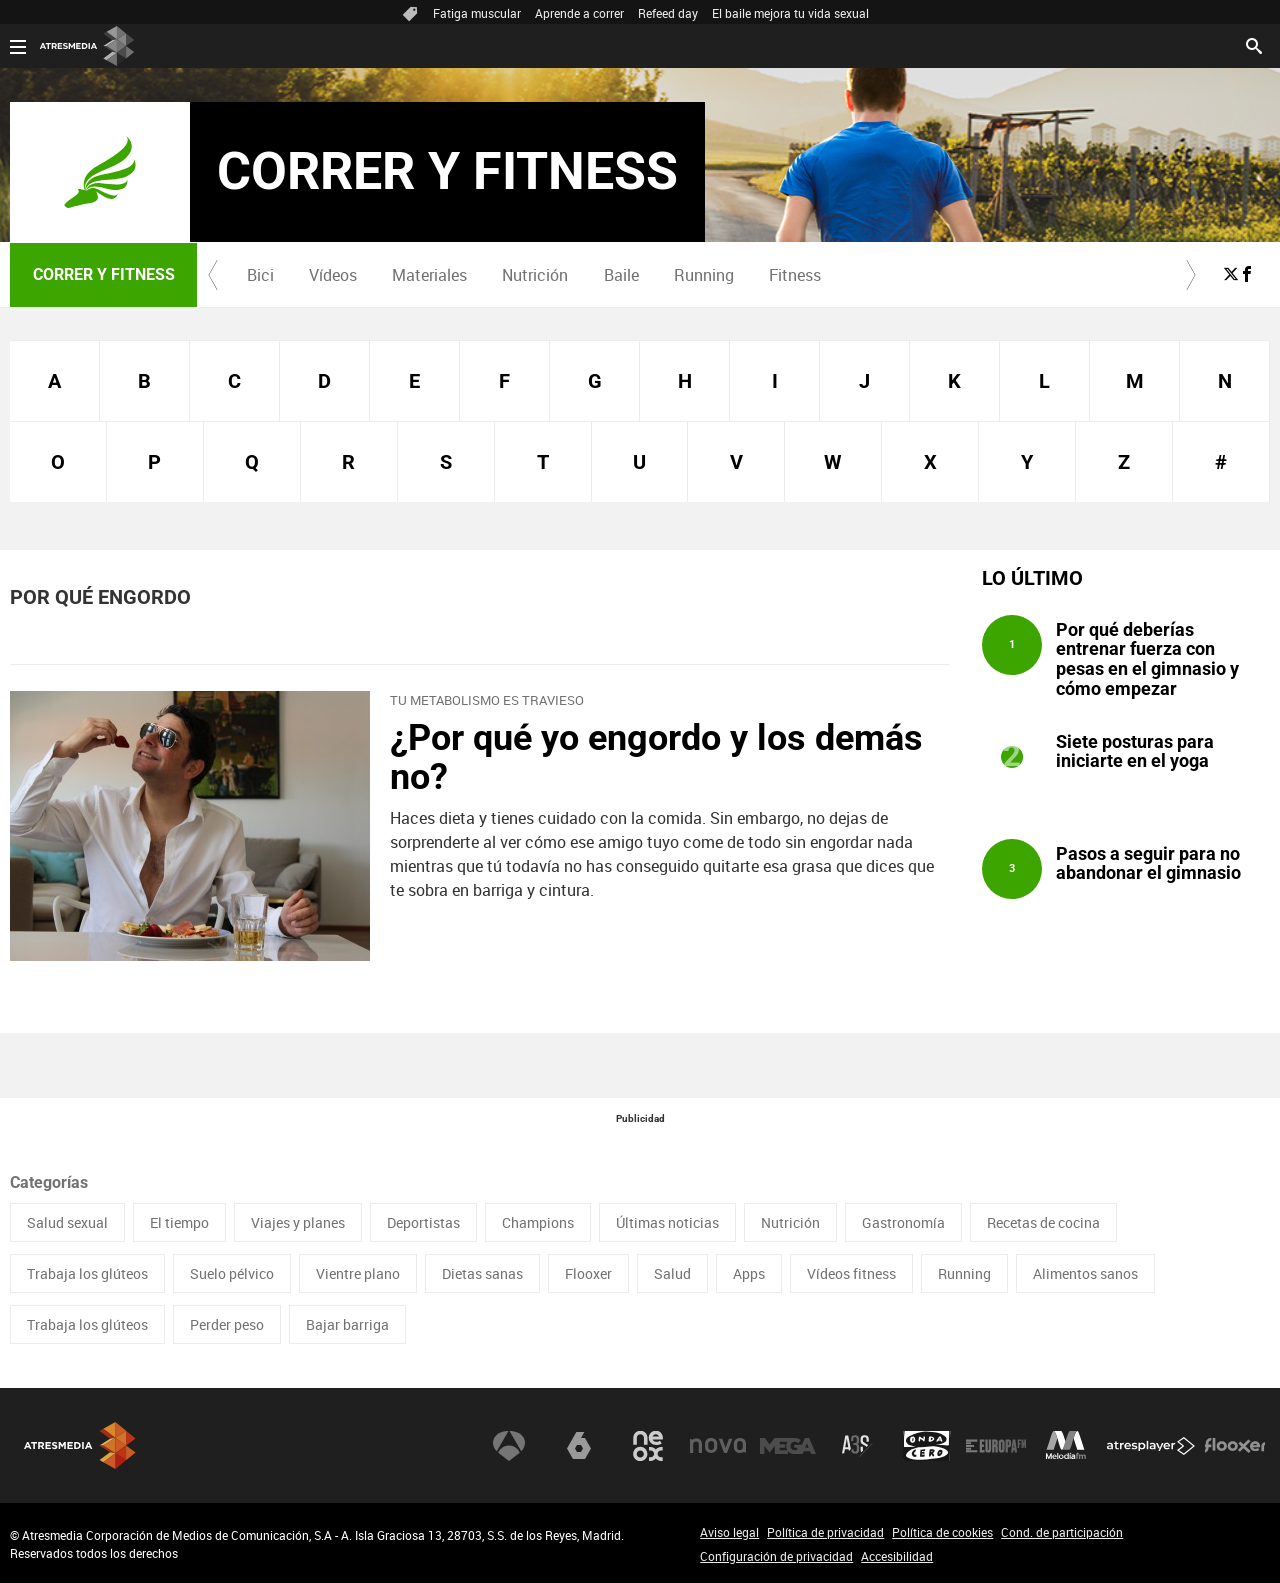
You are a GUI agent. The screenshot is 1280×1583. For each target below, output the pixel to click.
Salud (672, 1273)
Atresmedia (80, 1445)
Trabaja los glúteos (87, 1273)
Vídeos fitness (851, 1273)
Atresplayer (1151, 1446)
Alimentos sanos (1085, 1273)
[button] (213, 275)
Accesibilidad (897, 1556)
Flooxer (588, 1273)
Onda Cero (927, 1446)
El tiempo (179, 1222)
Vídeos (333, 275)
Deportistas (423, 1222)
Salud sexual (67, 1222)
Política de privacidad (825, 1532)
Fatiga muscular (477, 13)
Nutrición (535, 275)
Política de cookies (942, 1532)
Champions (538, 1222)
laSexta (579, 1446)
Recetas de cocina (1043, 1222)
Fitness (795, 275)
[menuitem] (260, 275)
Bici (260, 275)
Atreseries (857, 1446)
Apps (749, 1273)
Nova (718, 1446)
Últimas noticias (667, 1222)
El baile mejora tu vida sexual (790, 13)
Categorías (49, 1182)
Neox (648, 1446)
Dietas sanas (482, 1273)
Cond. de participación (1062, 1532)
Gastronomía (903, 1222)
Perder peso (227, 1324)
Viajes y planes (298, 1222)
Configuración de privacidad (776, 1556)
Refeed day (668, 13)
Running (704, 275)
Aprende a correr (579, 13)
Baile (621, 275)
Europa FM (996, 1446)
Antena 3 (509, 1446)
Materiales (429, 275)
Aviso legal (729, 1532)
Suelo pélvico (232, 1273)
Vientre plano (358, 1273)
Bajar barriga (347, 1324)
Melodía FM (1066, 1446)
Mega (788, 1446)
